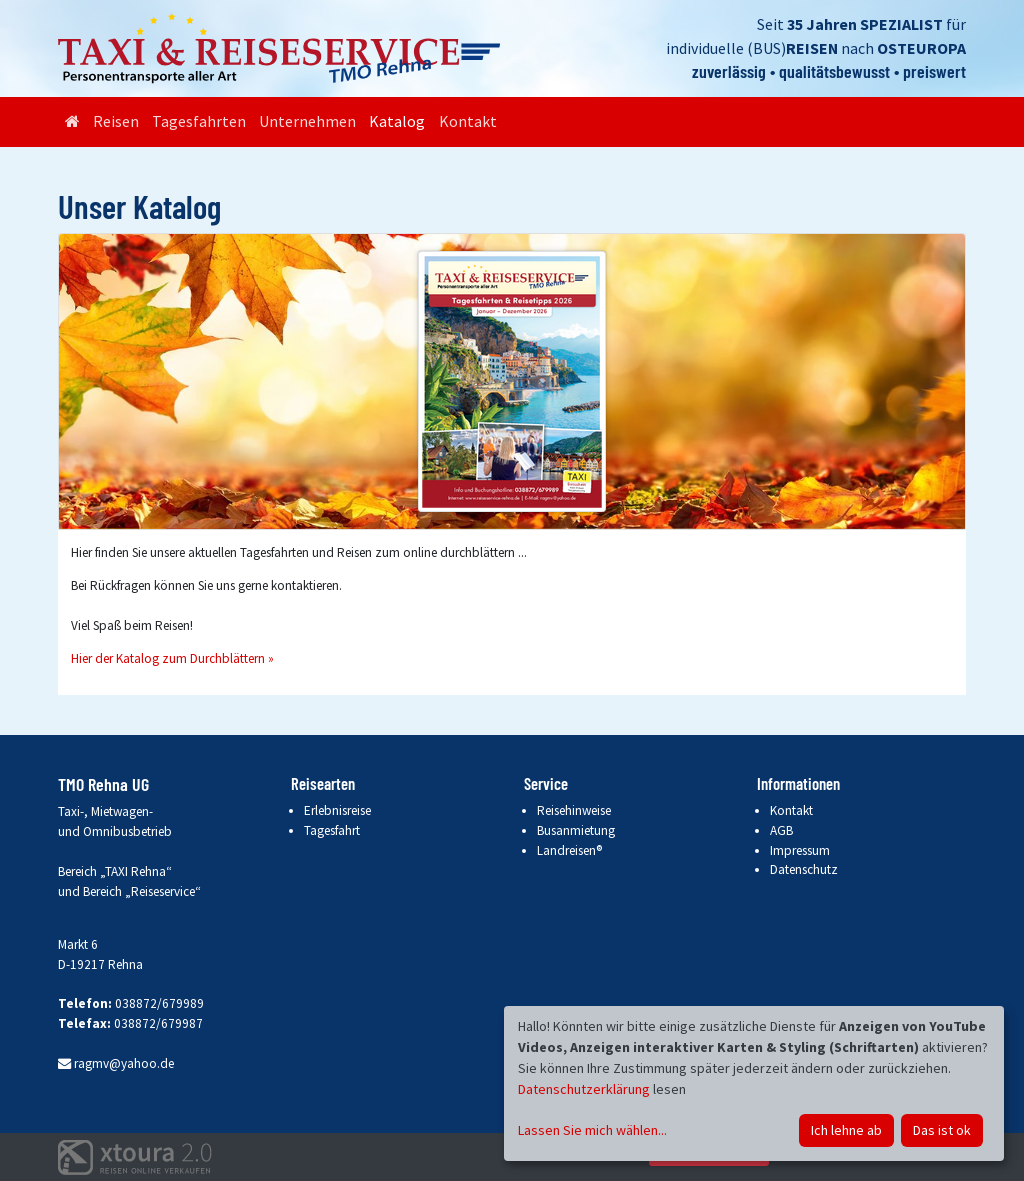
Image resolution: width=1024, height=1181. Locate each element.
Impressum (800, 850)
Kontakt (468, 121)
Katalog (397, 121)
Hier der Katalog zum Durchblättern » (172, 658)
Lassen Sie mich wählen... (592, 1130)
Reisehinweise (574, 810)
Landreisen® (569, 850)
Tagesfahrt (332, 830)
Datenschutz (804, 869)
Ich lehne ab (846, 1130)
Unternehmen (307, 121)
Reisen (116, 121)
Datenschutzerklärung (584, 1089)
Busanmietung (576, 830)
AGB (781, 830)
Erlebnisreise (337, 810)
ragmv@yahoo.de (116, 1063)
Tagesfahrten (199, 121)
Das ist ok (942, 1130)
